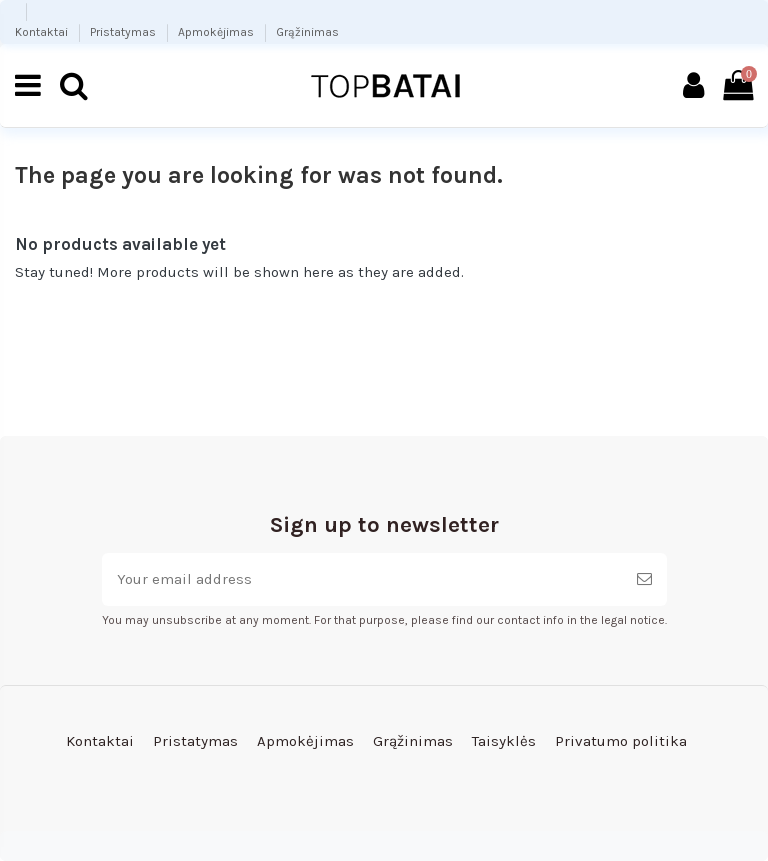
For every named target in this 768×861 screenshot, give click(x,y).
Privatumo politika (621, 741)
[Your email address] (362, 579)
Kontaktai (43, 32)
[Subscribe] (644, 579)
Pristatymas (124, 32)
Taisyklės (504, 741)
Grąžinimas (307, 32)
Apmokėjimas (217, 32)
